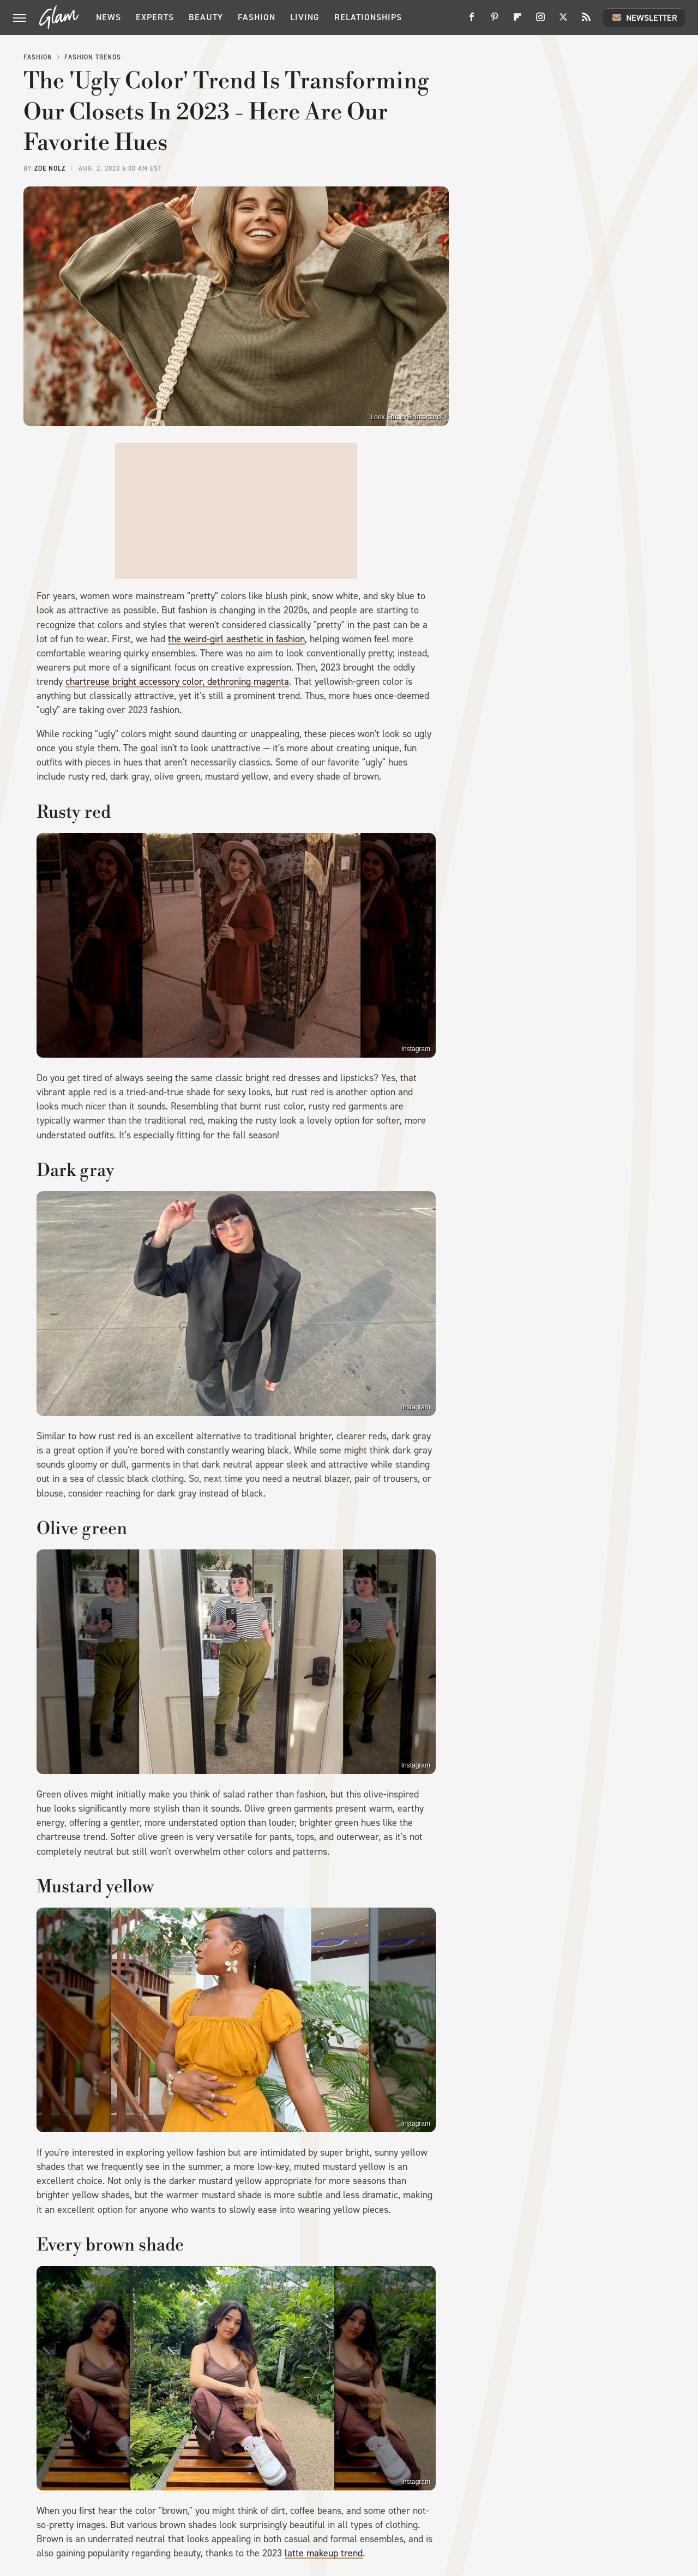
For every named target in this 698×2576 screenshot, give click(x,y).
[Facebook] (472, 21)
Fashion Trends (92, 57)
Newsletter (644, 17)
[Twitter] (563, 21)
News (108, 17)
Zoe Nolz (49, 168)
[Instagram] (540, 21)
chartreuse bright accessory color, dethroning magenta (177, 681)
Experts (155, 17)
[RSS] (586, 21)
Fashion (256, 17)
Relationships (368, 17)
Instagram (415, 1049)
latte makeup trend (324, 2553)
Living (305, 17)
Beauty (206, 17)
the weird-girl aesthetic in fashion (236, 638)
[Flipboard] (518, 21)
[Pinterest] (495, 21)
